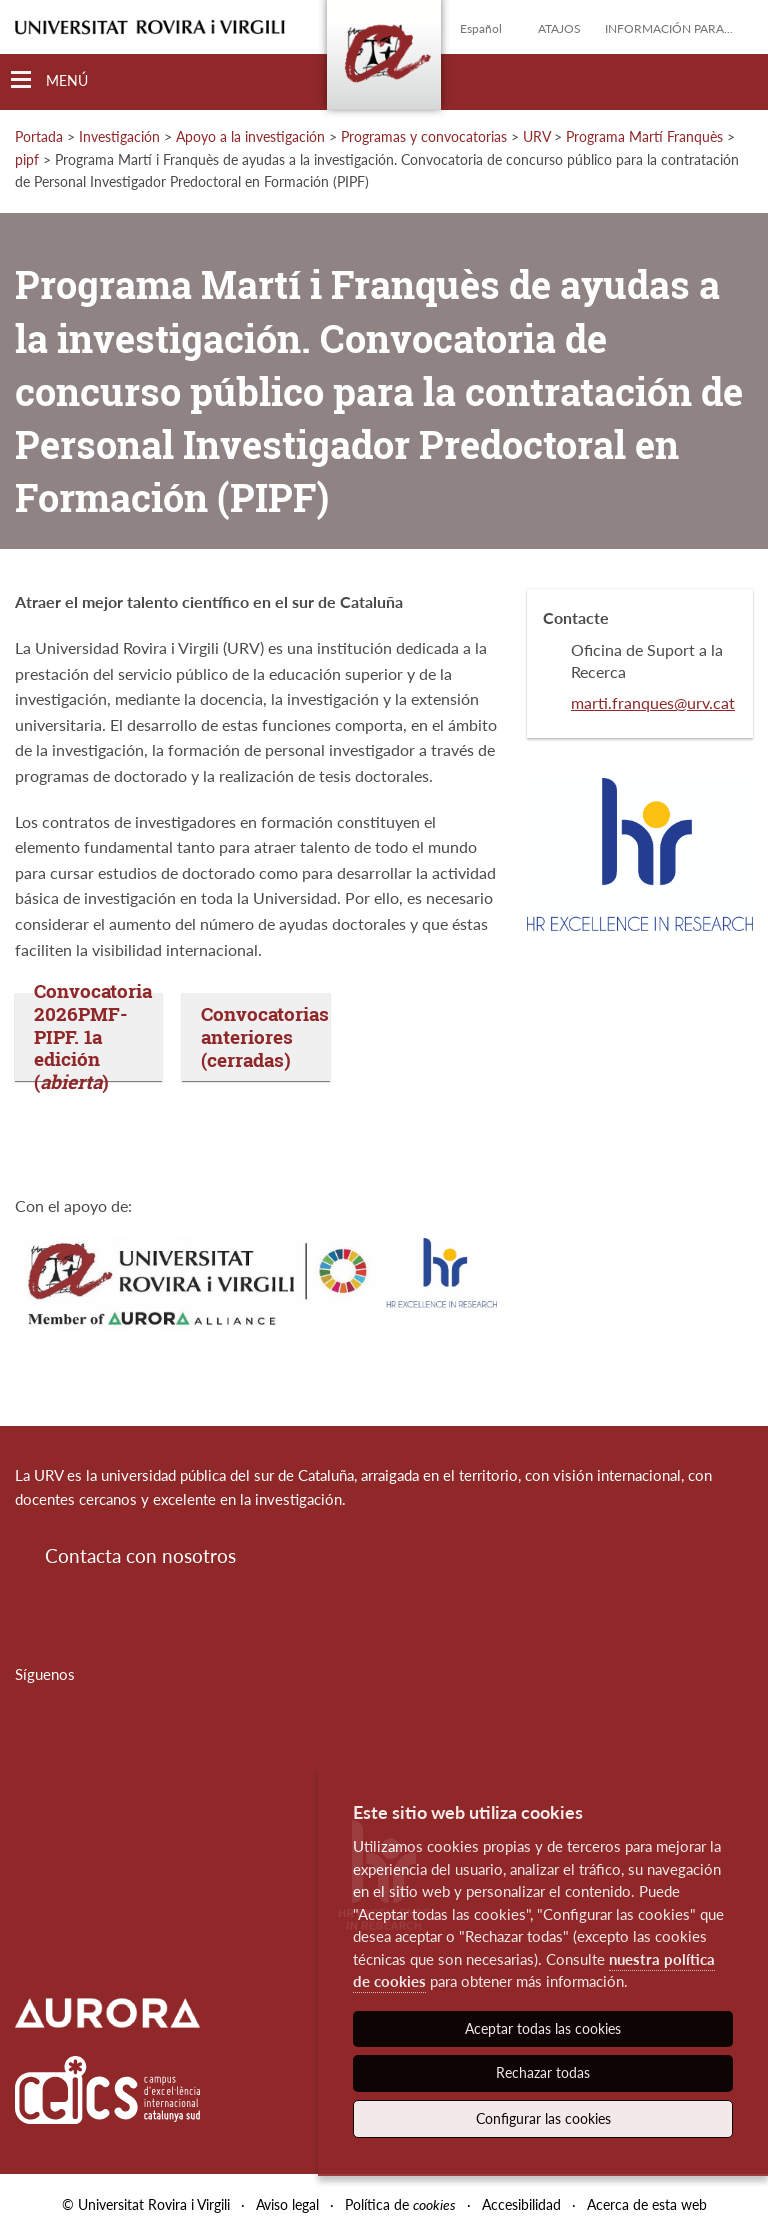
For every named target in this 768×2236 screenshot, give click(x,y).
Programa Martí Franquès (644, 136)
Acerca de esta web (647, 2204)
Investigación (119, 136)
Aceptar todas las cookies (543, 2028)
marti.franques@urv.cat (653, 702)
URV (536, 136)
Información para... (669, 28)
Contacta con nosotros (140, 1555)
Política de (400, 2204)
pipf (27, 159)
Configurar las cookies (543, 2118)
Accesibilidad (521, 2204)
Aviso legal (287, 2204)
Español (481, 28)
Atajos (559, 28)
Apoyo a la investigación (250, 136)
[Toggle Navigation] (49, 80)
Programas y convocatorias (424, 136)
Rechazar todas (543, 2072)
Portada (39, 136)
